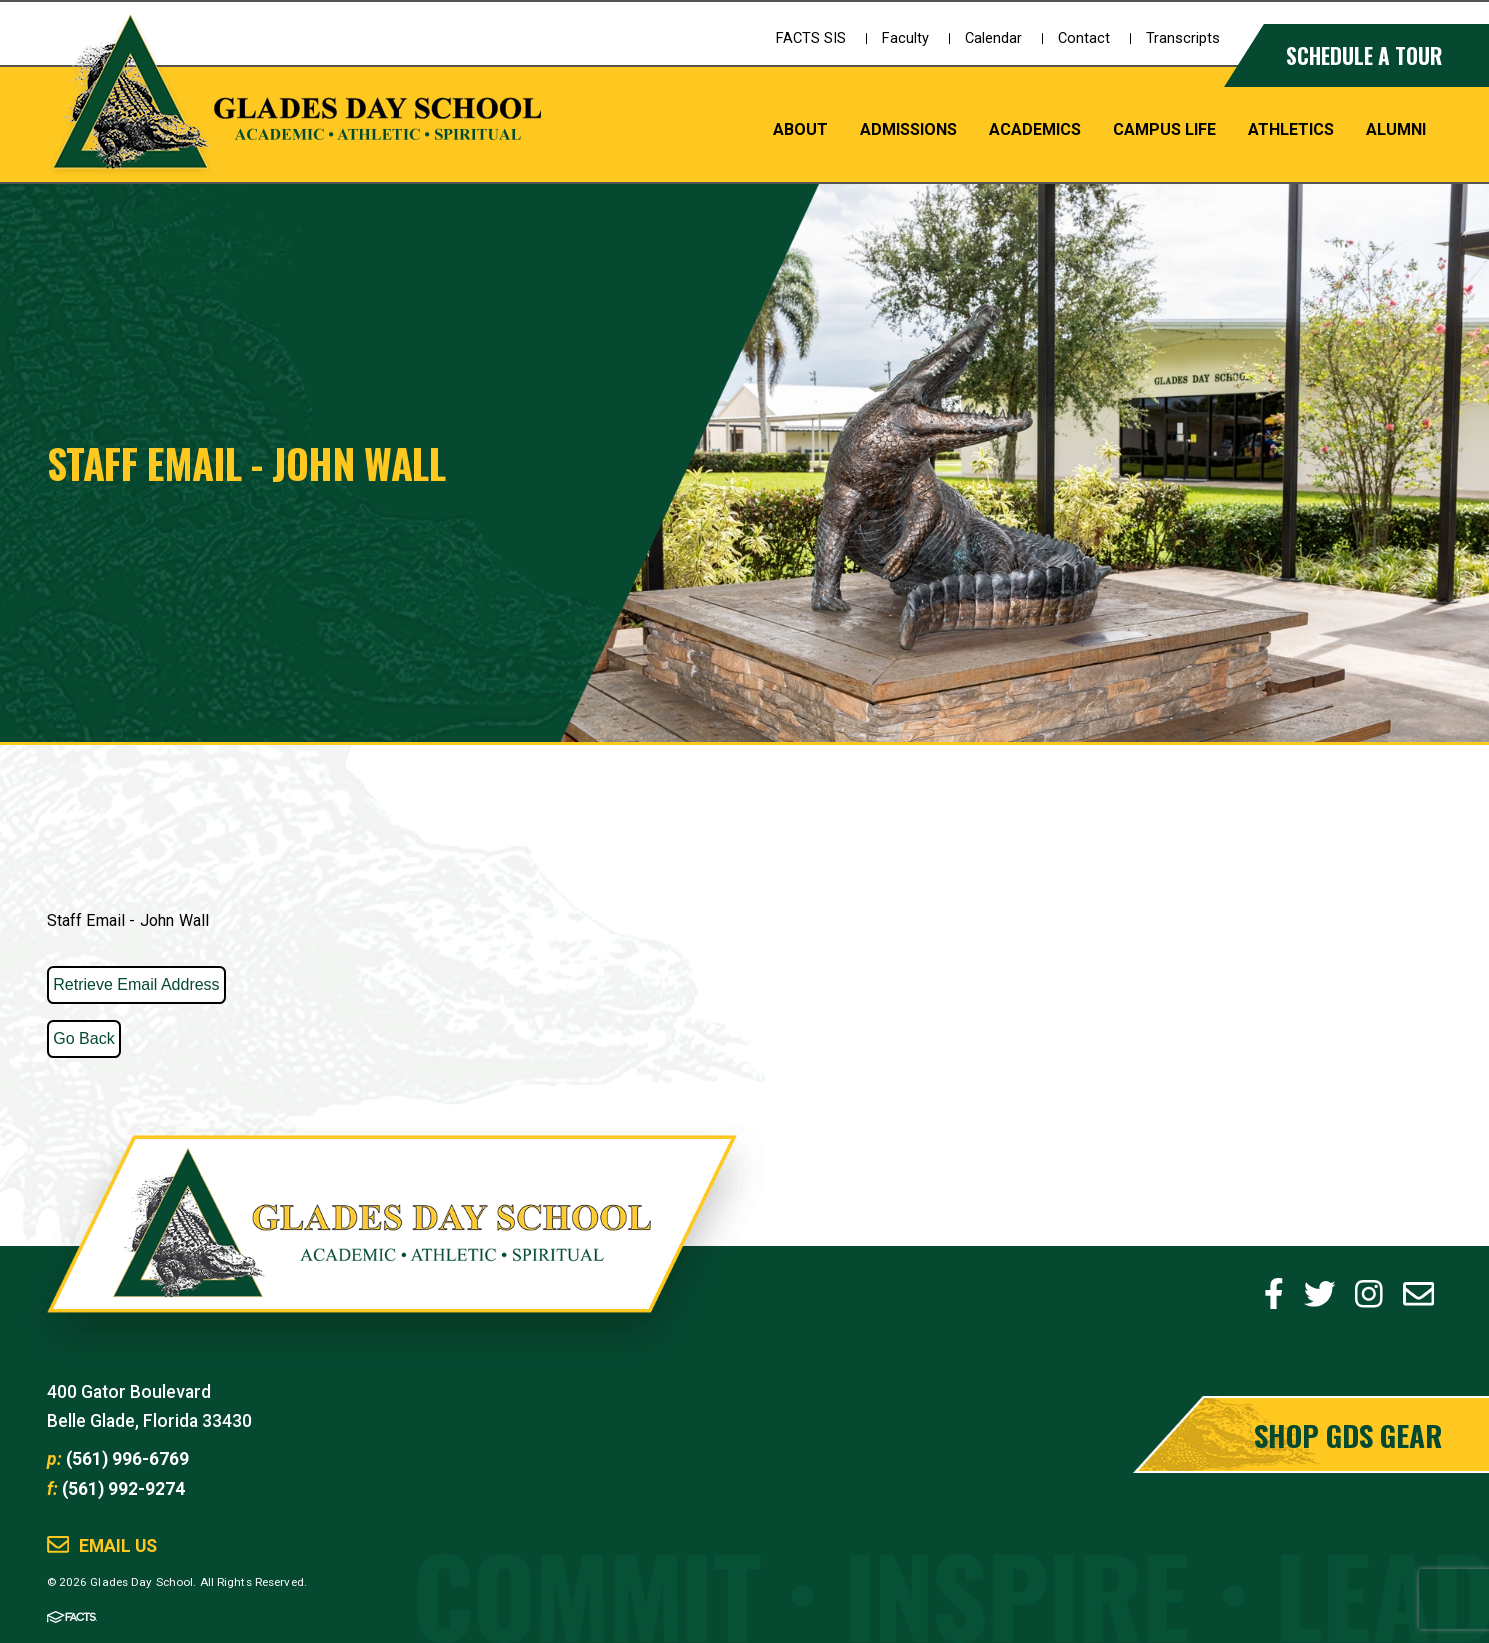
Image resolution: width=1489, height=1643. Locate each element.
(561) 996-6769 (127, 1459)
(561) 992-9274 (123, 1489)
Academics (1035, 129)
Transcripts (1183, 38)
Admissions (908, 129)
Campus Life (1164, 129)
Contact (1084, 38)
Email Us (118, 1546)
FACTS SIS (811, 38)
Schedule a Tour (1364, 55)
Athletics (1291, 129)
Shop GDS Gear (1348, 1434)
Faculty (905, 38)
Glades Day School (391, 1246)
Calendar (993, 38)
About (800, 129)
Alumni (1396, 129)
